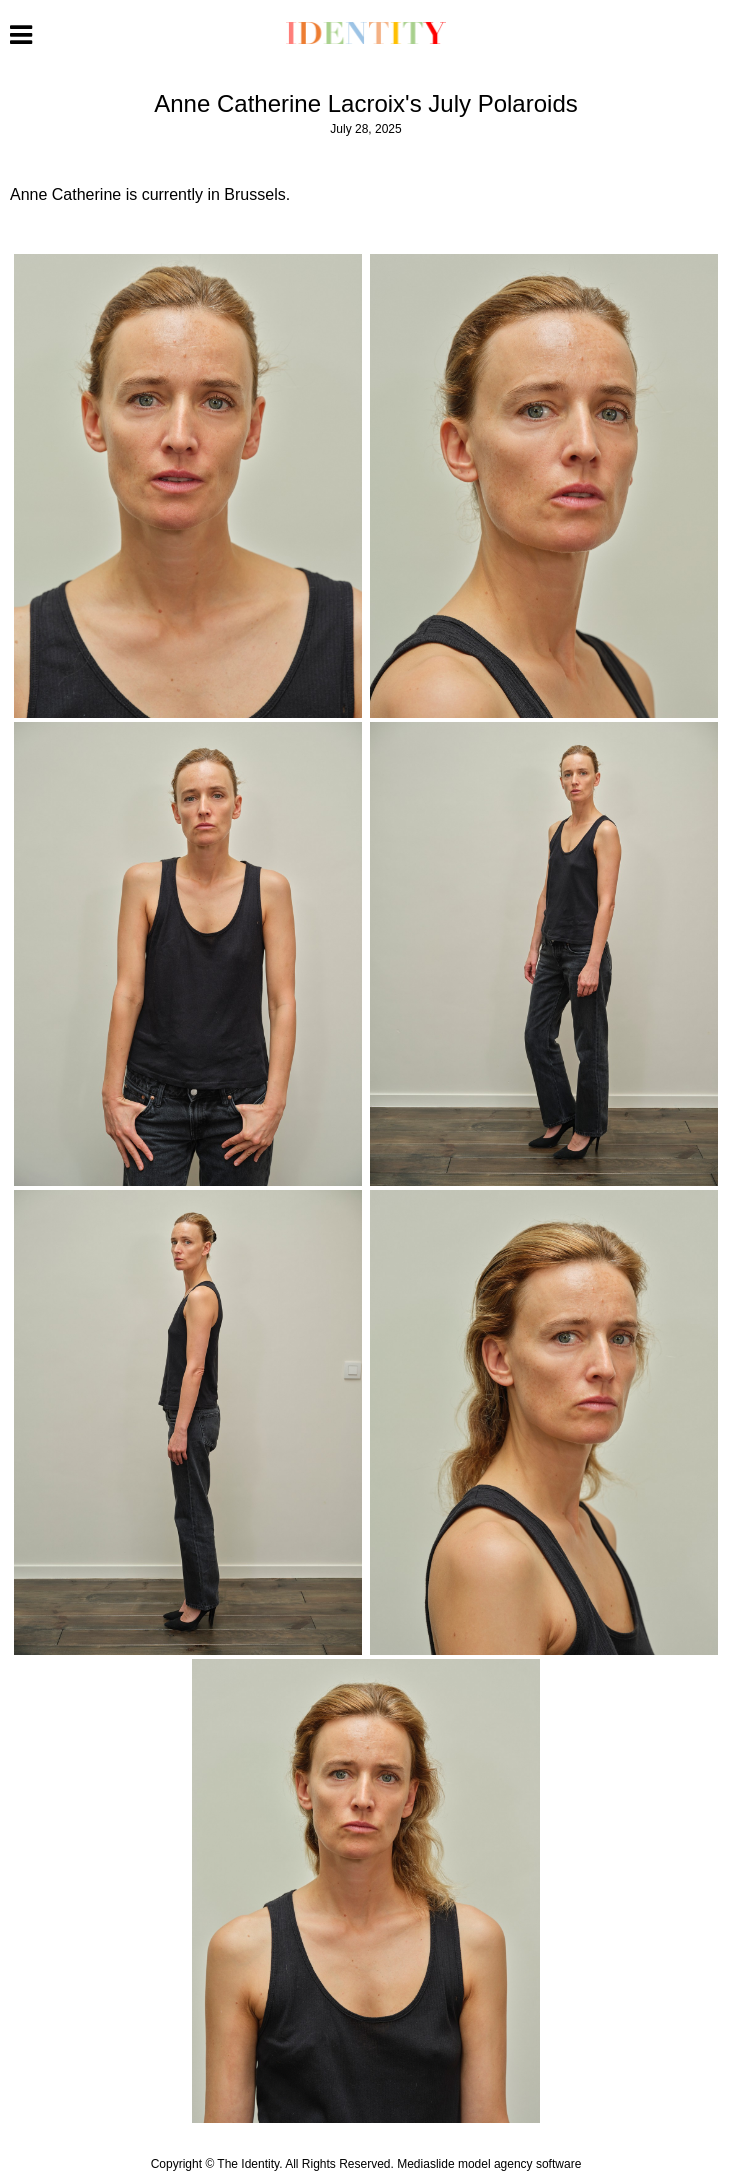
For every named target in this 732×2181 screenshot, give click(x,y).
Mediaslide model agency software (489, 2164)
